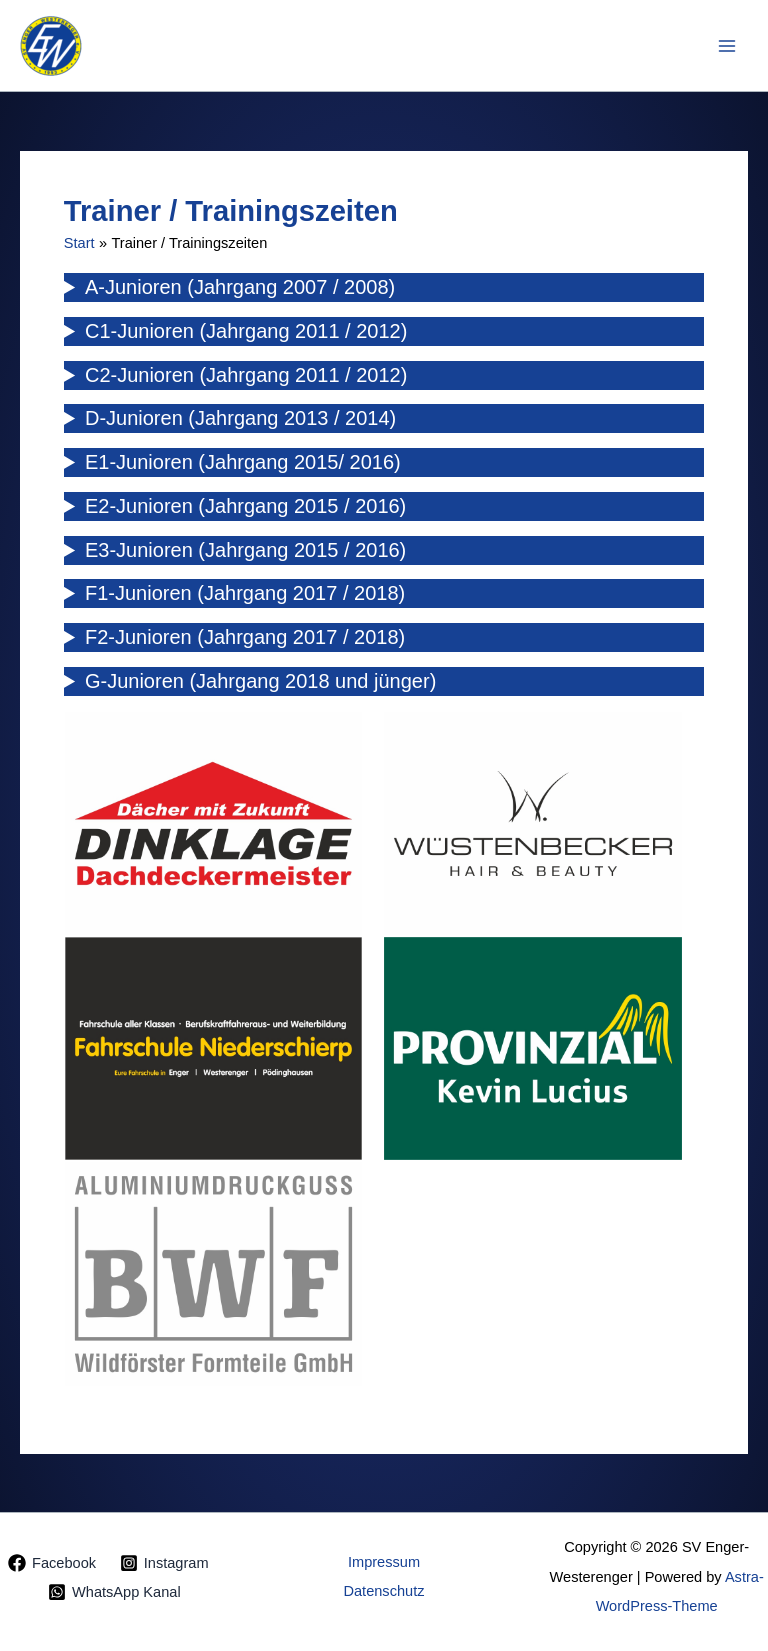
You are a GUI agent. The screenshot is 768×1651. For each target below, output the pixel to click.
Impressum (384, 1562)
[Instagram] (164, 1563)
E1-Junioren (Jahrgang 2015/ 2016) (243, 462)
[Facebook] (52, 1563)
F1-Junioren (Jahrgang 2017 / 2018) (245, 593)
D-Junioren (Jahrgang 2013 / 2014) (240, 418)
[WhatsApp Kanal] (114, 1592)
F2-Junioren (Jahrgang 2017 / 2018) (245, 637)
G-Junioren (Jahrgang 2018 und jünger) (260, 681)
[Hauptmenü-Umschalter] (727, 46)
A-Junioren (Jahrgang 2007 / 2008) (240, 287)
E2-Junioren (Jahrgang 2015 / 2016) (245, 506)
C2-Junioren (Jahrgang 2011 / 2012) (246, 375)
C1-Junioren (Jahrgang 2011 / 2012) (246, 331)
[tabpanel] (214, 823)
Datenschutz (383, 1591)
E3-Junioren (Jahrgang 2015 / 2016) (245, 550)
